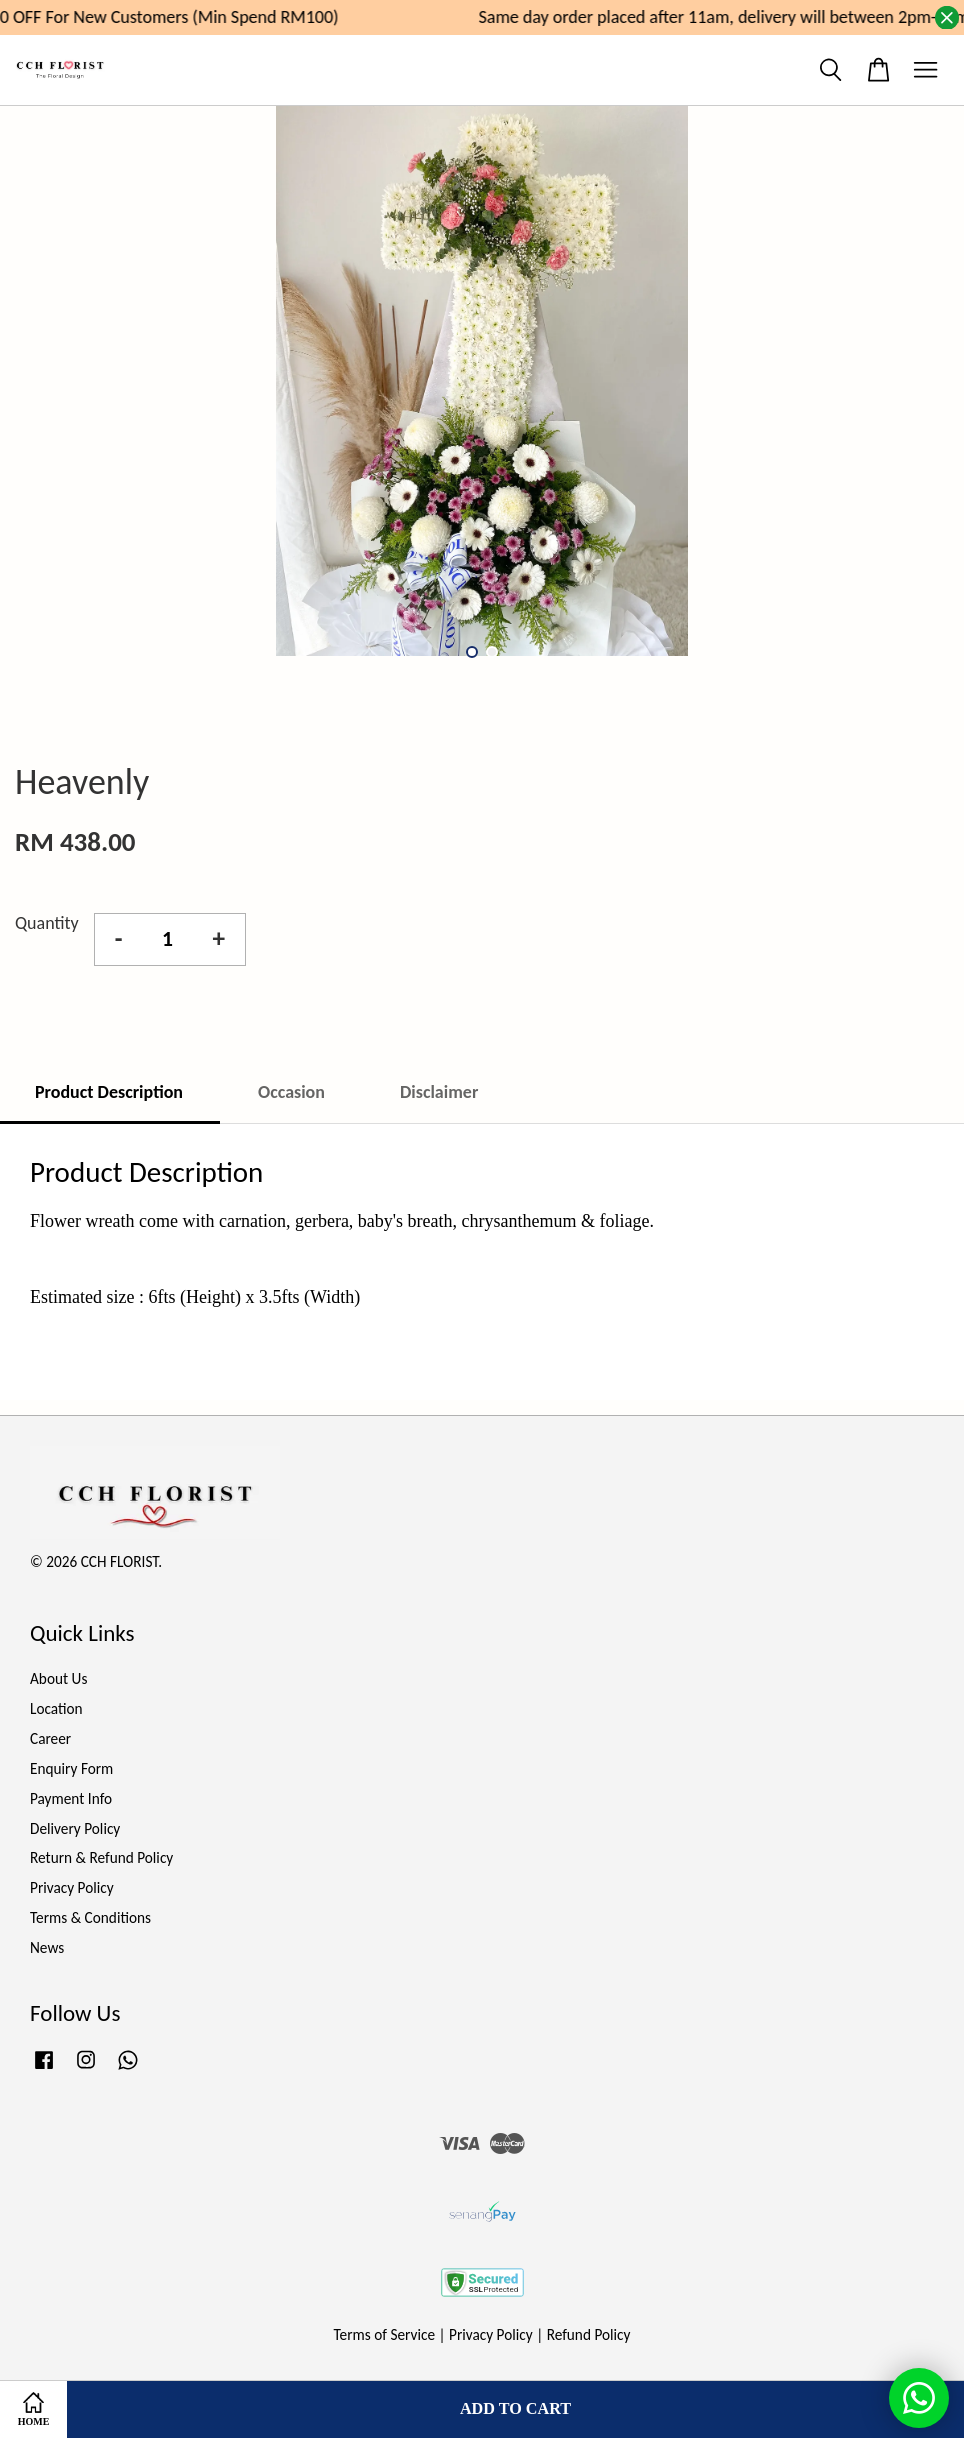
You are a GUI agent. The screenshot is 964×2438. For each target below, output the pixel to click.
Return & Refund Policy (101, 1857)
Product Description (109, 1092)
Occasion (291, 1092)
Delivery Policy (75, 1828)
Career (50, 1738)
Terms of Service (385, 2334)
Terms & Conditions (90, 1917)
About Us (58, 1678)
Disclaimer (439, 1092)
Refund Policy (589, 2334)
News (47, 1947)
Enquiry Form (71, 1768)
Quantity (47, 923)
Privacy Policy (72, 1887)
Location (56, 1708)
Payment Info (71, 1798)
